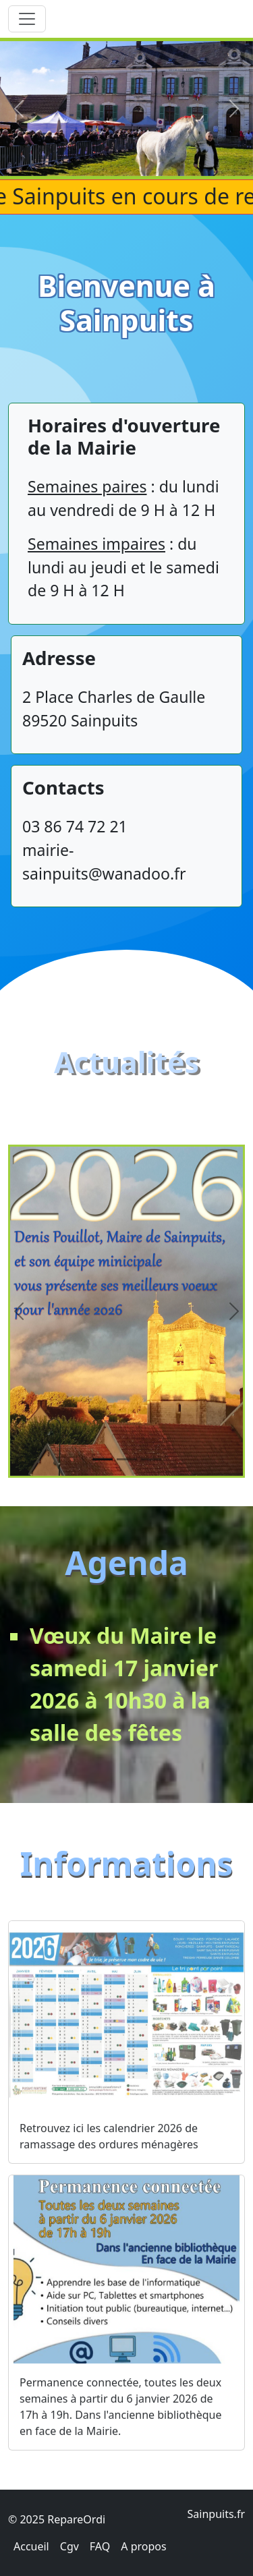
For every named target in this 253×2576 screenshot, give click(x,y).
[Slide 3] (151, 1483)
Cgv (69, 2546)
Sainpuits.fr (216, 2514)
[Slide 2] (127, 1483)
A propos (143, 2546)
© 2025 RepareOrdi (56, 2519)
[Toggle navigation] (27, 18)
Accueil (31, 2546)
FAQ (100, 2546)
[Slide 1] (102, 1483)
